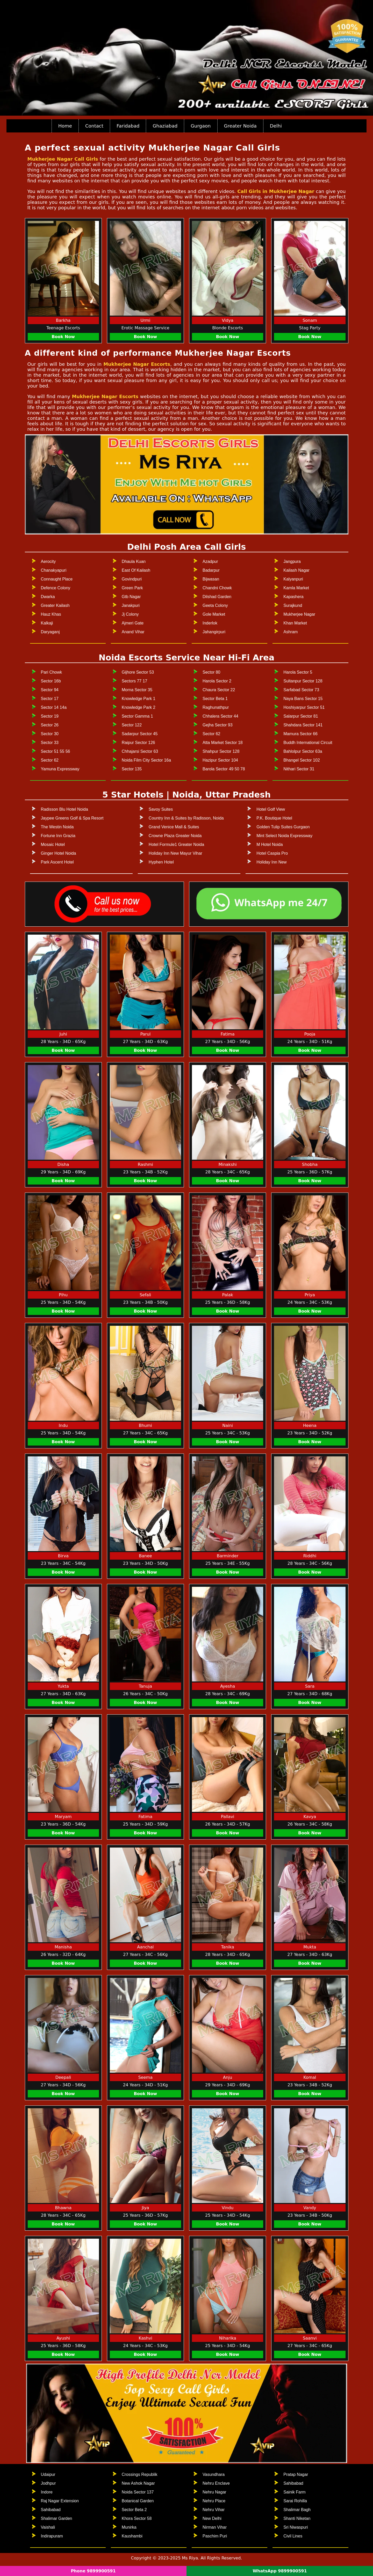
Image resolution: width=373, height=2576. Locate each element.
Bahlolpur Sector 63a (302, 751)
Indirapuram (52, 2536)
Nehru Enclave (216, 2483)
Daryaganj (50, 632)
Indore (47, 2492)
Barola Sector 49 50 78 (224, 769)
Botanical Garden (138, 2501)
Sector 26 (50, 725)
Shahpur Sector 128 (221, 751)
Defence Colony (55, 588)
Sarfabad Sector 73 (301, 690)
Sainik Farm (294, 2492)
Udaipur (48, 2474)
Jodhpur (48, 2483)
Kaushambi (132, 2536)
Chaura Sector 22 (219, 690)
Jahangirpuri (214, 632)
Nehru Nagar (214, 2492)
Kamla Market (296, 588)
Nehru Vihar (214, 2509)
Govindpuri (132, 579)
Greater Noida (240, 126)
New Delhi (212, 2518)
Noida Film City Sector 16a (146, 760)
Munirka (129, 2527)
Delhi (276, 126)
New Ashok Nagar (138, 2483)
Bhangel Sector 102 (301, 760)
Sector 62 (50, 760)
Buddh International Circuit (307, 742)
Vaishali (48, 2527)
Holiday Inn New (271, 862)
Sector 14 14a (54, 707)
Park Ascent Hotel (57, 862)
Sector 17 (50, 698)
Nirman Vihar (215, 2527)
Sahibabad (51, 2509)
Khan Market (295, 623)
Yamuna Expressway (60, 769)
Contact (94, 126)
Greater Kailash (55, 605)
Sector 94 (50, 690)
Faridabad (128, 126)
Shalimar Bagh (297, 2509)
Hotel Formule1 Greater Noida (176, 844)
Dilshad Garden (217, 596)
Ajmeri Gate (133, 623)
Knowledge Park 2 (138, 707)
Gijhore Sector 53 (138, 672)
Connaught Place (57, 579)
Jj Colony (130, 614)
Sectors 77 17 (134, 681)
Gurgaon (201, 126)
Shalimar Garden (56, 2518)
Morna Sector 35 (137, 690)
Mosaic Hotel (53, 844)
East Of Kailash (136, 570)
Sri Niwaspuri (295, 2527)
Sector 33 (50, 742)
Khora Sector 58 (137, 2518)
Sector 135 (132, 769)
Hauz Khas (51, 614)
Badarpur (211, 570)
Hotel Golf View (270, 809)
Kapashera (293, 596)
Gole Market (214, 614)
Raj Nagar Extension (60, 2501)
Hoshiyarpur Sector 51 (304, 707)
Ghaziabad (165, 126)
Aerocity (48, 561)
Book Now (63, 336)
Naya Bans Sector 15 (302, 698)
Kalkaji (47, 623)
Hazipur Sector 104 (220, 760)
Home (65, 126)
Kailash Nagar (296, 570)
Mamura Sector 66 (300, 734)
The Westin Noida (57, 827)
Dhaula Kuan (134, 561)
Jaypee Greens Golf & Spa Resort (72, 818)
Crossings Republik (139, 2474)
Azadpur (210, 561)
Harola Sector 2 (217, 681)
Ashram (290, 632)
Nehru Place (214, 2501)
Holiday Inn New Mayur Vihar (175, 853)
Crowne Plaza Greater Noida (175, 835)
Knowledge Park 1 (138, 698)
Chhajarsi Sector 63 (140, 751)
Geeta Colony (215, 605)
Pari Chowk (51, 672)
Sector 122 (132, 725)
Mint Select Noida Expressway (284, 835)
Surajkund (292, 605)
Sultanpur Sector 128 (302, 681)
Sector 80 (211, 672)
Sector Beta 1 (215, 698)
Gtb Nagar (131, 596)
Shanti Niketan (296, 2518)
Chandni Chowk (217, 588)
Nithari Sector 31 (298, 769)
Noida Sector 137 (138, 2492)
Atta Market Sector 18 (223, 742)
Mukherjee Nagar (299, 614)
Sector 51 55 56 (55, 751)
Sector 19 (50, 716)
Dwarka (48, 596)
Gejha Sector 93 (218, 725)
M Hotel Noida (269, 844)
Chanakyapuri (54, 570)
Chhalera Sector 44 (220, 716)
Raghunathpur (216, 707)
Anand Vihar (133, 632)
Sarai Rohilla (295, 2501)
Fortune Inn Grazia (58, 835)
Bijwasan (211, 579)
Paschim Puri (215, 2536)
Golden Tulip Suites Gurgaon (283, 827)
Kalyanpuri (293, 579)
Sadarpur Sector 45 (140, 734)
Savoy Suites (161, 809)
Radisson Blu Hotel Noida (64, 809)
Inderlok (210, 623)
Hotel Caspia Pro (272, 853)
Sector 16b (51, 681)
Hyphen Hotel (161, 862)
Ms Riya (190, 2558)
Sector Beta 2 (134, 2509)
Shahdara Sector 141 (302, 725)
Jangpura (292, 561)
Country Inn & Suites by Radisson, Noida (186, 818)
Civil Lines (292, 2536)
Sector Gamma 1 (137, 716)
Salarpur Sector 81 (300, 716)
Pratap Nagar (295, 2474)
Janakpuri (131, 605)
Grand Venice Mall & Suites (174, 827)
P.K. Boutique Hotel (274, 818)
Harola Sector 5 (297, 672)
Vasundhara (214, 2474)
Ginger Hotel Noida (58, 853)
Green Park (132, 588)
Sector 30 (50, 734)
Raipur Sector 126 (138, 742)
